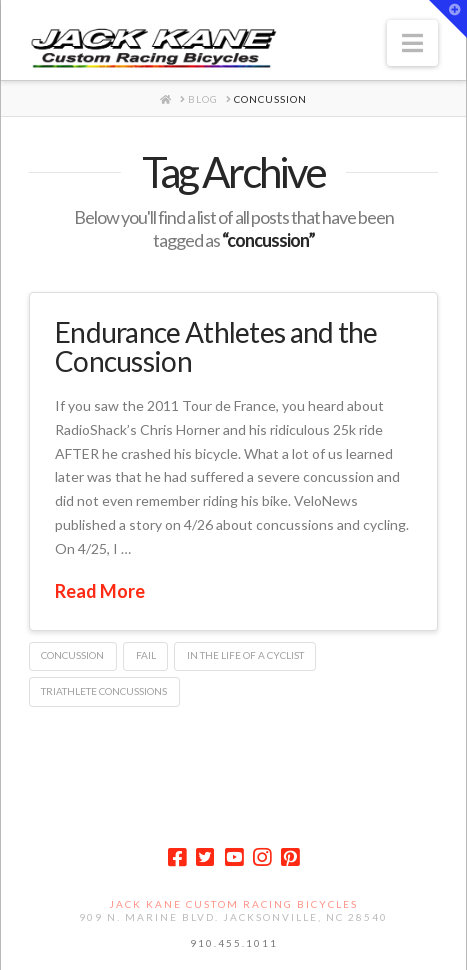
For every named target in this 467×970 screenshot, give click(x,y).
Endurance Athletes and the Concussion (216, 346)
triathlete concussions (104, 691)
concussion (72, 655)
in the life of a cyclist (245, 655)
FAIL (146, 655)
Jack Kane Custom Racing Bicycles (233, 904)
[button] (412, 43)
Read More (100, 591)
